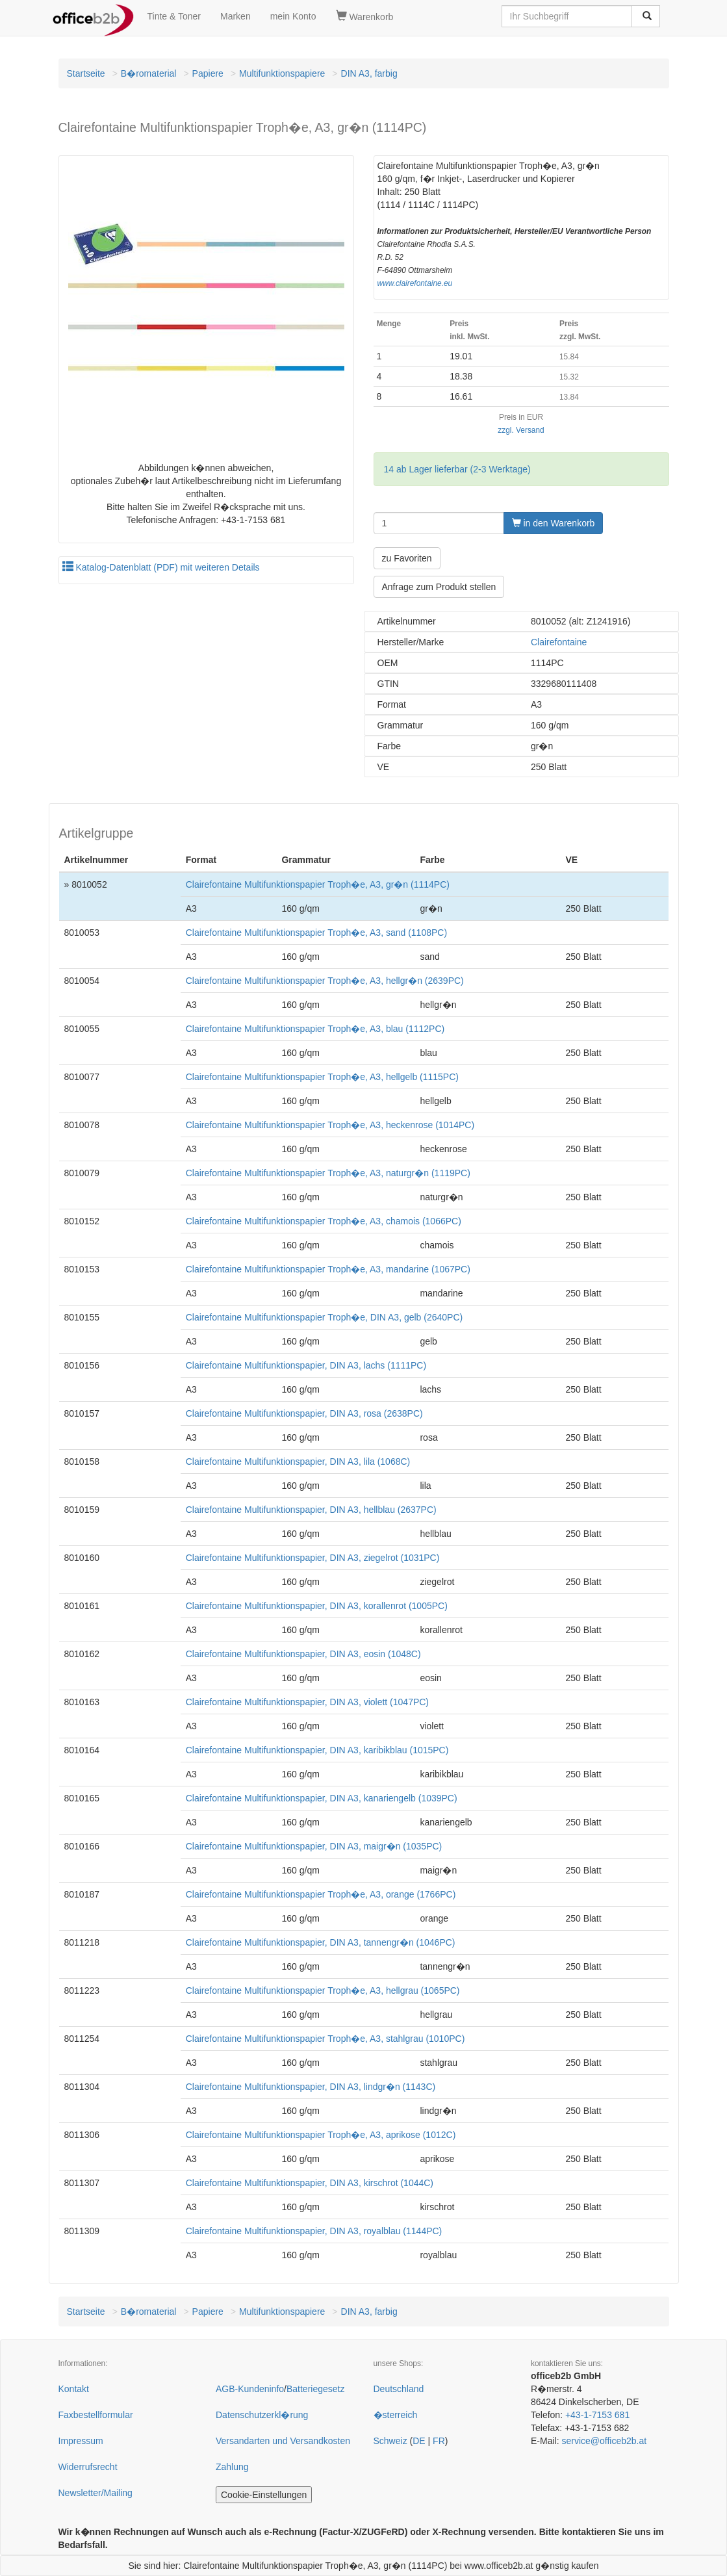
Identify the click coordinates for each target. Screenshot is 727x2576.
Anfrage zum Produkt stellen (439, 587)
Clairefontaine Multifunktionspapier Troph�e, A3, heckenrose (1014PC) (330, 1125)
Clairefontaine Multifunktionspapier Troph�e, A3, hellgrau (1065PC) (323, 1990)
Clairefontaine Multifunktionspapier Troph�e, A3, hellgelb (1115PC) (322, 1077)
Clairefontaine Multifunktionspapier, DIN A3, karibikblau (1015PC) (317, 1750)
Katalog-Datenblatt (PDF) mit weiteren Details (161, 567)
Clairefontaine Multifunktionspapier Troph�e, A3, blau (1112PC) (315, 1029)
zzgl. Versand (521, 430)
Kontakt (73, 2389)
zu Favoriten (407, 558)
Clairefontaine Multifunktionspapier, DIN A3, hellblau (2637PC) (311, 1509)
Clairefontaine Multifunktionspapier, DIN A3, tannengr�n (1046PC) (320, 1942)
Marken (235, 16)
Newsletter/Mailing (95, 2493)
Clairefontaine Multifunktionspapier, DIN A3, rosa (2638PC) (304, 1413)
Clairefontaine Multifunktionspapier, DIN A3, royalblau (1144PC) (314, 2231)
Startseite (86, 73)
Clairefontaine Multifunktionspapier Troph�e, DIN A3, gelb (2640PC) (324, 1317)
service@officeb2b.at (603, 2441)
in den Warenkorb (553, 523)
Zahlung (232, 2467)
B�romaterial (149, 73)
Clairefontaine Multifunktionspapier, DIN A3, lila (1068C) (298, 1461)
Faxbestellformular (95, 2415)
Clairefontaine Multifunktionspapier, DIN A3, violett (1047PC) (307, 1702)
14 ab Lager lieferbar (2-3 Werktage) (457, 469)
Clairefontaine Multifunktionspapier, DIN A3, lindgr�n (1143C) (310, 2086)
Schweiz (390, 2441)
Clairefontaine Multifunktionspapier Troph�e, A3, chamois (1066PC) (323, 1221)
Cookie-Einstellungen (264, 2495)
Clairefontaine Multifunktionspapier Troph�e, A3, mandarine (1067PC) (328, 1269)
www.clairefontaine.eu (415, 283)
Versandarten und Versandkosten (283, 2441)
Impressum (80, 2441)
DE (419, 2441)
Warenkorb (365, 16)
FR (439, 2441)
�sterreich (396, 2415)
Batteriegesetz (316, 2389)
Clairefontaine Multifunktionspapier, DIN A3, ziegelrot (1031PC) (313, 1557)
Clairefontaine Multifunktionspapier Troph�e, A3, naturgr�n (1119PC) (328, 1173)
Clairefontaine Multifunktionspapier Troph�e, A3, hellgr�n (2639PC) (325, 980)
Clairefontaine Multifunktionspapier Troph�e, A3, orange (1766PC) (321, 1894)
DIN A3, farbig (369, 73)
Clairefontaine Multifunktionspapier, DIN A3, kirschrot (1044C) (309, 2183)
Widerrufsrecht (88, 2467)
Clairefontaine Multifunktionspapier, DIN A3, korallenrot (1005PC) (317, 1606)
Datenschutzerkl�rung (262, 2415)
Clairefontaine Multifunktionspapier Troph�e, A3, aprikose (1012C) (321, 2135)
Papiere (207, 73)
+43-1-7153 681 (597, 2415)
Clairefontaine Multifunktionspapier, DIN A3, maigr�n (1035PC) (314, 1846)
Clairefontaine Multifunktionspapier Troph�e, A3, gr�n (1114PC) (318, 884)
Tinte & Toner (174, 16)
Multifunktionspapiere (282, 73)
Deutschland (399, 2389)
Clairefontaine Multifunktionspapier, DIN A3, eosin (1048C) (303, 1654)
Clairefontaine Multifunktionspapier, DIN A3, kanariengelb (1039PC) (321, 1798)
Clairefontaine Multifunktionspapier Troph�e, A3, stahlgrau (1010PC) (325, 2038)
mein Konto (293, 16)
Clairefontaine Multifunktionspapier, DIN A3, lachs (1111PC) (306, 1365)
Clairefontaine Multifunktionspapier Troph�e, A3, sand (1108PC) (316, 932)
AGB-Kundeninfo (250, 2389)
